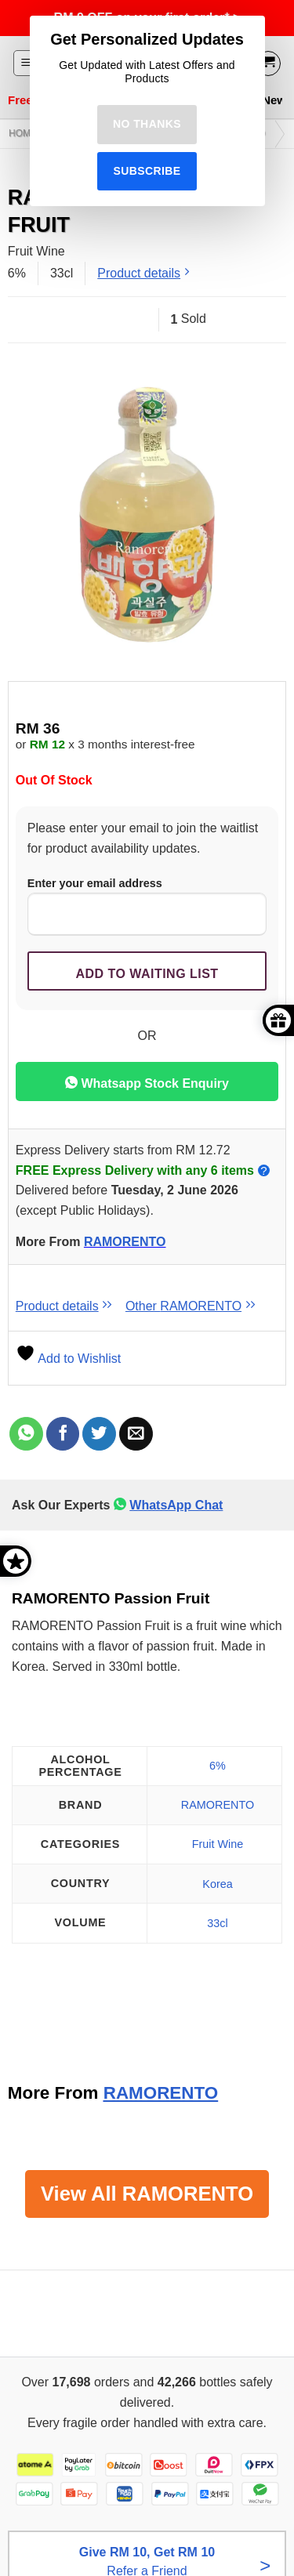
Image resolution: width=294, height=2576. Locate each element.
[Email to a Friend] (136, 1434)
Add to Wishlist (68, 1358)
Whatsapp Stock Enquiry (147, 1082)
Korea (217, 1884)
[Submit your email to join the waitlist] (147, 971)
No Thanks (147, 124)
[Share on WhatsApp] (26, 1434)
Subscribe (146, 171)
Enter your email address (147, 906)
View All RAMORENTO (147, 2194)
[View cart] (268, 63)
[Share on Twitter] (99, 1434)
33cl (217, 1923)
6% (217, 1765)
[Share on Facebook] (63, 1434)
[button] (26, 63)
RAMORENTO (125, 1241)
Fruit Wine (218, 1844)
